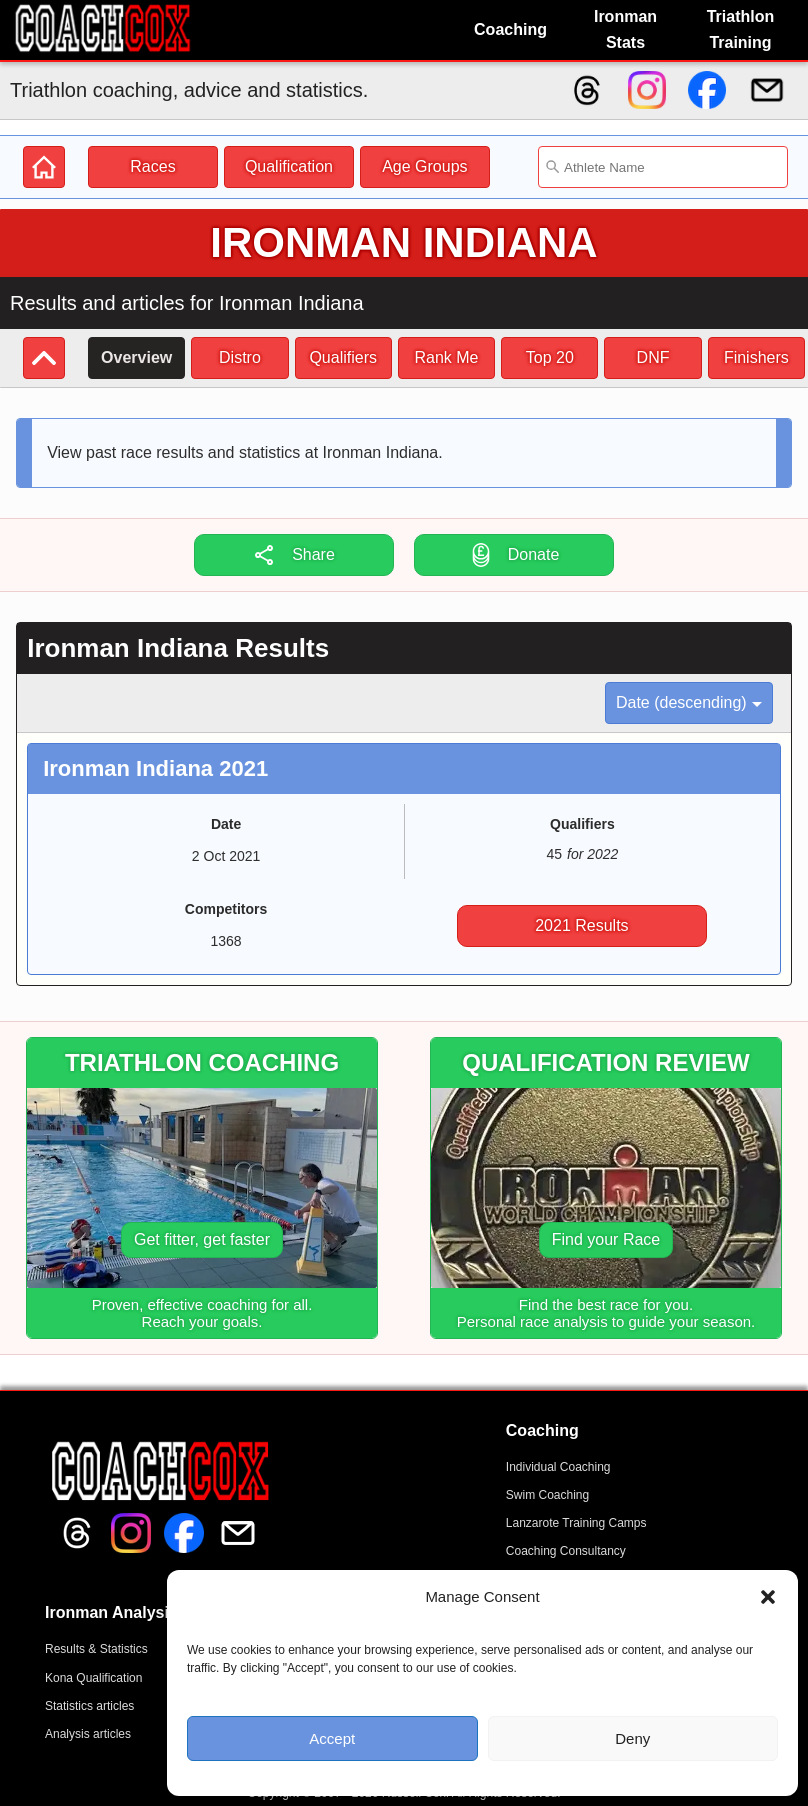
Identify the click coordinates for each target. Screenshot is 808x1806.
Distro (240, 357)
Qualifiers (343, 357)
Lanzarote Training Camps (576, 1523)
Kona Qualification (93, 1678)
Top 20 (550, 357)
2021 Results (581, 925)
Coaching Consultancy (566, 1551)
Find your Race (606, 1239)
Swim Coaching (547, 1495)
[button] (768, 1597)
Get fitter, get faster (202, 1239)
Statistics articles (89, 1706)
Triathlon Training (741, 29)
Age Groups (424, 166)
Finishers (756, 357)
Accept (332, 1738)
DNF (653, 357)
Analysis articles (88, 1734)
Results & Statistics (96, 1649)
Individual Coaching (558, 1467)
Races (152, 166)
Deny (632, 1738)
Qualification (289, 166)
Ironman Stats (625, 29)
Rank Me (446, 357)
